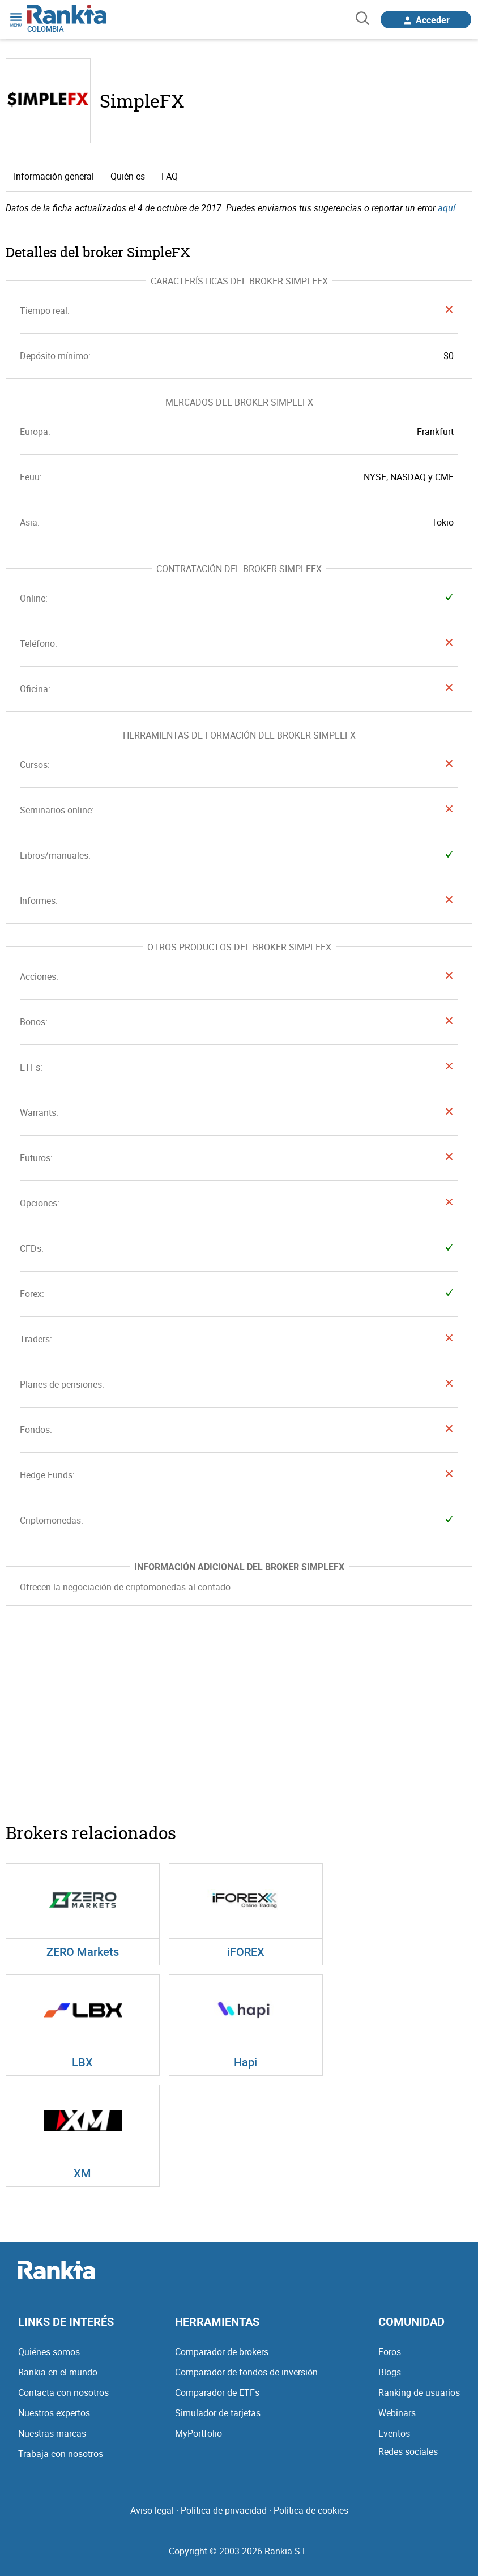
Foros (389, 2351)
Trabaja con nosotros (60, 2453)
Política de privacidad (224, 2510)
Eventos (394, 2433)
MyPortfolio (198, 2433)
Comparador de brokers (221, 2351)
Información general (54, 176)
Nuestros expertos (54, 2413)
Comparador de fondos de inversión (246, 2372)
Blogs (389, 2372)
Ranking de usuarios (419, 2392)
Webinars (397, 2413)
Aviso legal (152, 2510)
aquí (446, 208)
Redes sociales (408, 2451)
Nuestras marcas (52, 2433)
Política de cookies (311, 2510)
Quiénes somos (49, 2351)
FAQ (169, 176)
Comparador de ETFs (217, 2392)
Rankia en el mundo (57, 2372)
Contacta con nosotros (63, 2392)
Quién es (127, 176)
